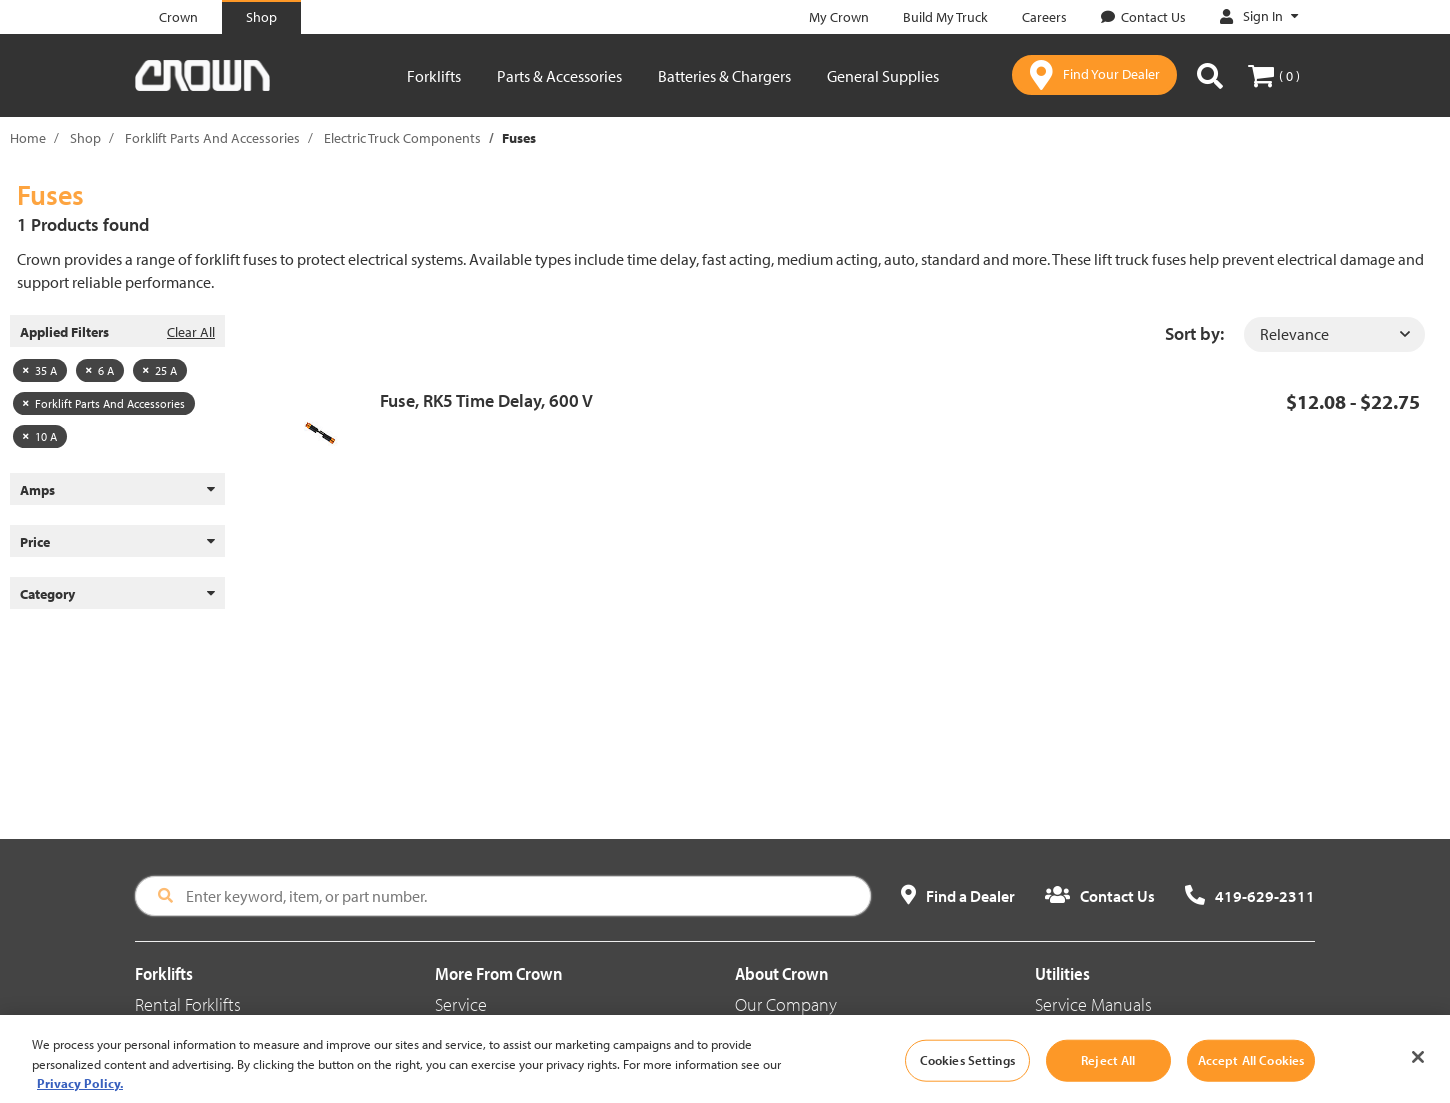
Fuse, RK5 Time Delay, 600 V (486, 400)
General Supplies (883, 76)
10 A (40, 436)
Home (28, 138)
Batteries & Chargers (724, 76)
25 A (160, 370)
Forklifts (434, 76)
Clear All (191, 332)
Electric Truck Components (402, 138)
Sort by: (1194, 333)
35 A (40, 370)
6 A (100, 370)
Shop (85, 138)
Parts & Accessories (559, 76)
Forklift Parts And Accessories (212, 138)
